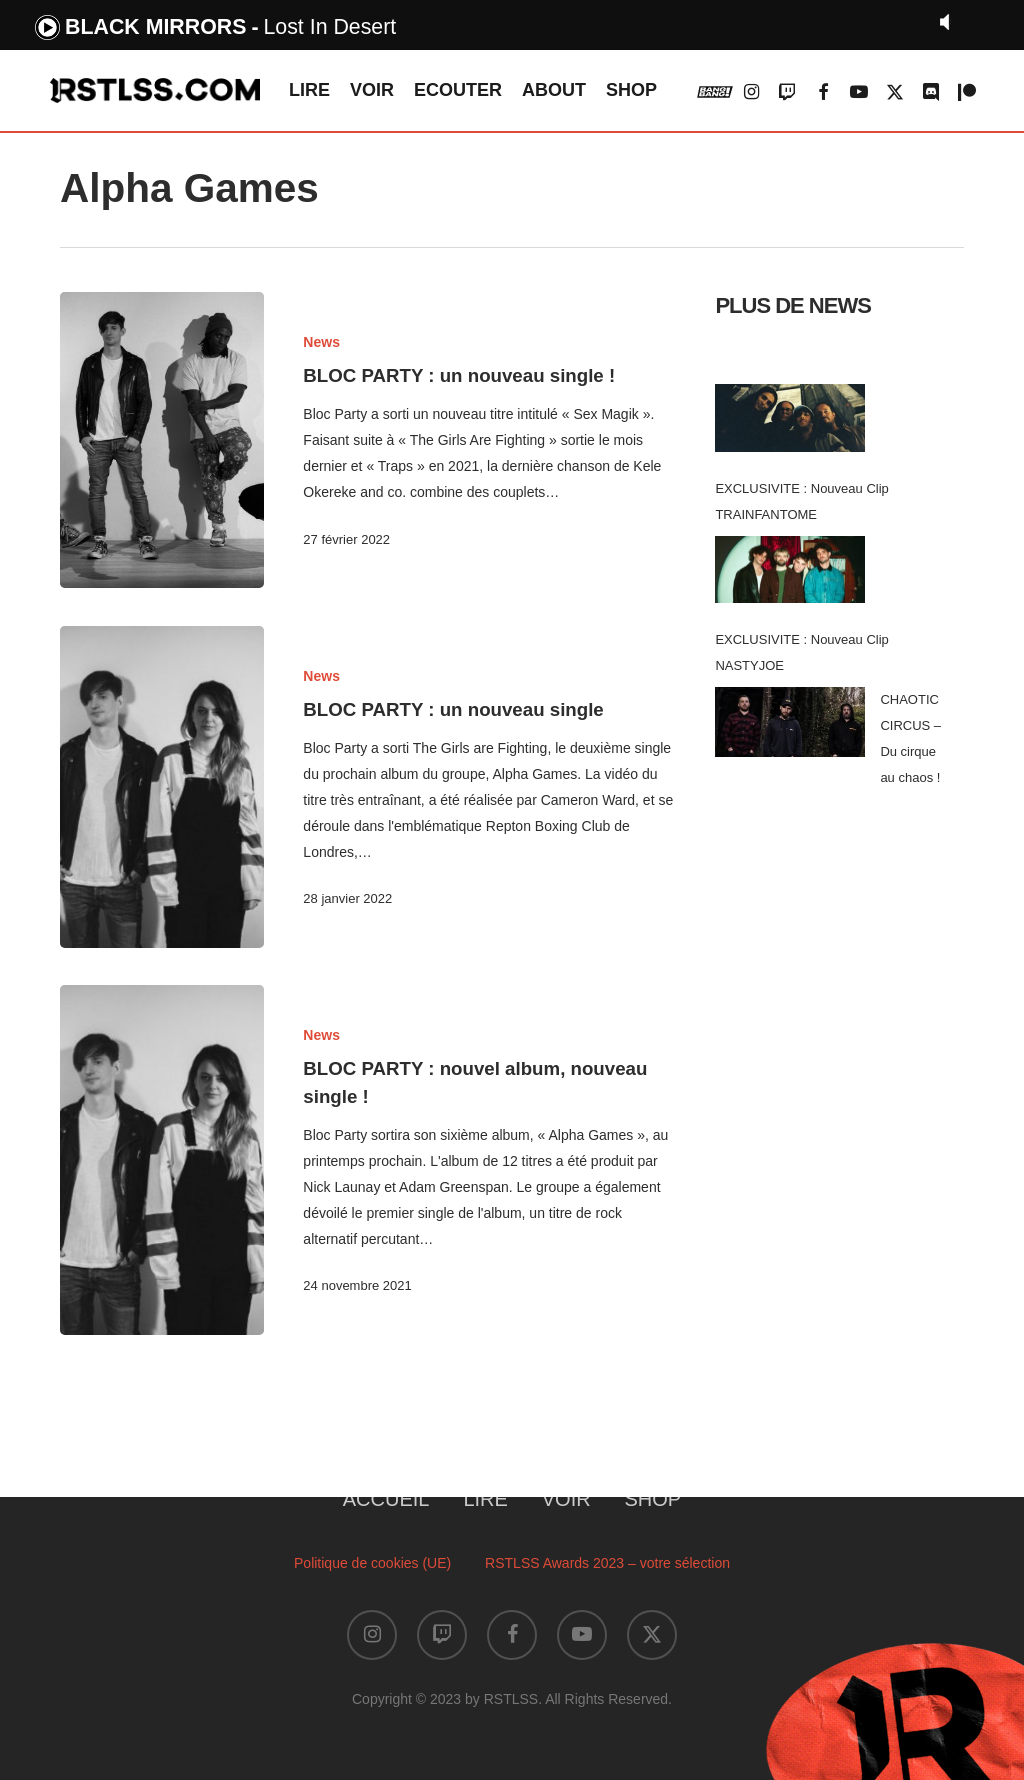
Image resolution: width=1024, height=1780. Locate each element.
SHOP (653, 1499)
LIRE (485, 1499)
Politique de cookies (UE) (372, 1563)
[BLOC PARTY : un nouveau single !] (162, 440)
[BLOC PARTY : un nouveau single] (162, 787)
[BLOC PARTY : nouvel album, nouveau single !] (162, 1174)
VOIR (566, 1499)
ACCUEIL (386, 1499)
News (321, 342)
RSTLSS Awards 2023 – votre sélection (607, 1563)
